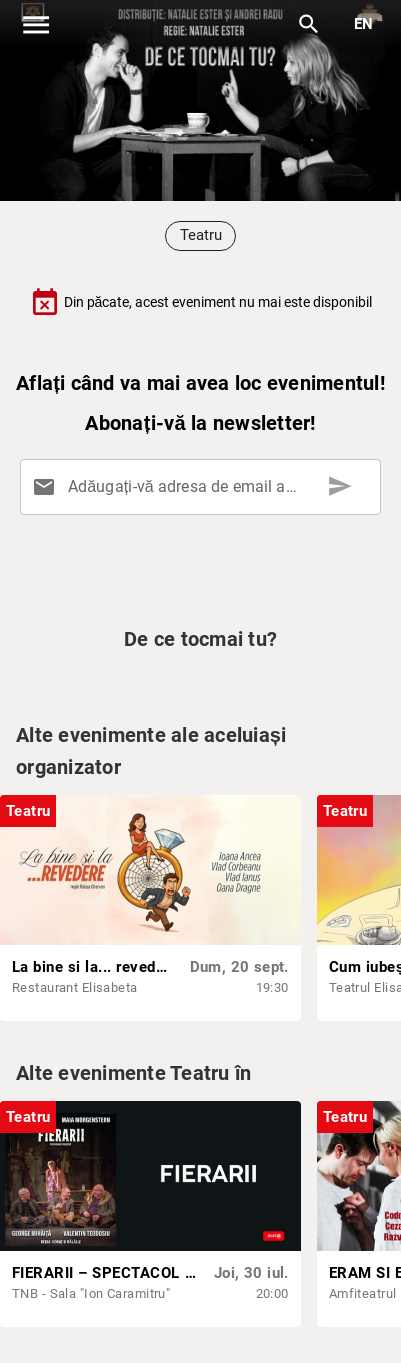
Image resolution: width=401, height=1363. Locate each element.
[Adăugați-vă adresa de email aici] (204, 487)
